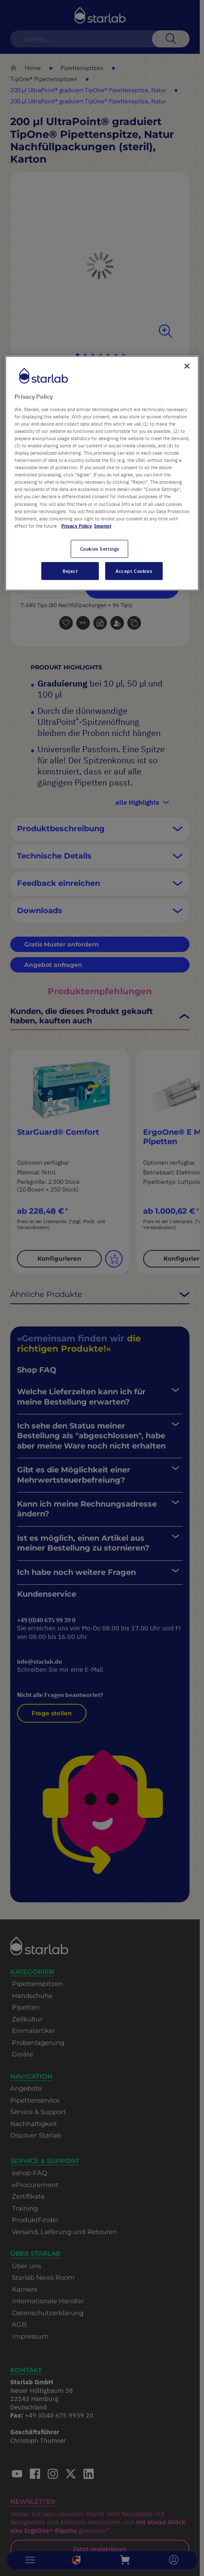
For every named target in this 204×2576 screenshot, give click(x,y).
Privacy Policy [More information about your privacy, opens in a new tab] (76, 525)
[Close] (187, 366)
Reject (70, 570)
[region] (102, 473)
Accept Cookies (133, 570)
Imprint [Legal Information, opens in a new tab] (102, 525)
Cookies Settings (99, 548)
